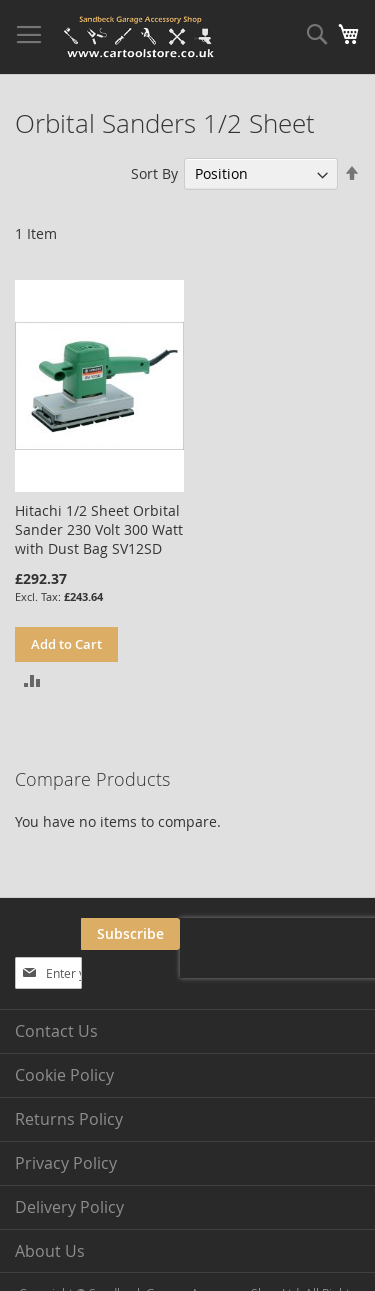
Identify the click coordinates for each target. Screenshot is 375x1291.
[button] (32, 679)
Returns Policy (69, 1119)
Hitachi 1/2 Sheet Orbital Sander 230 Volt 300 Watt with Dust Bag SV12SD (99, 529)
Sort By (154, 173)
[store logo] (140, 37)
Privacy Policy (66, 1163)
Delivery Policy (69, 1207)
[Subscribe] (130, 934)
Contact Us (56, 1031)
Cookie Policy (64, 1075)
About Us (50, 1251)
